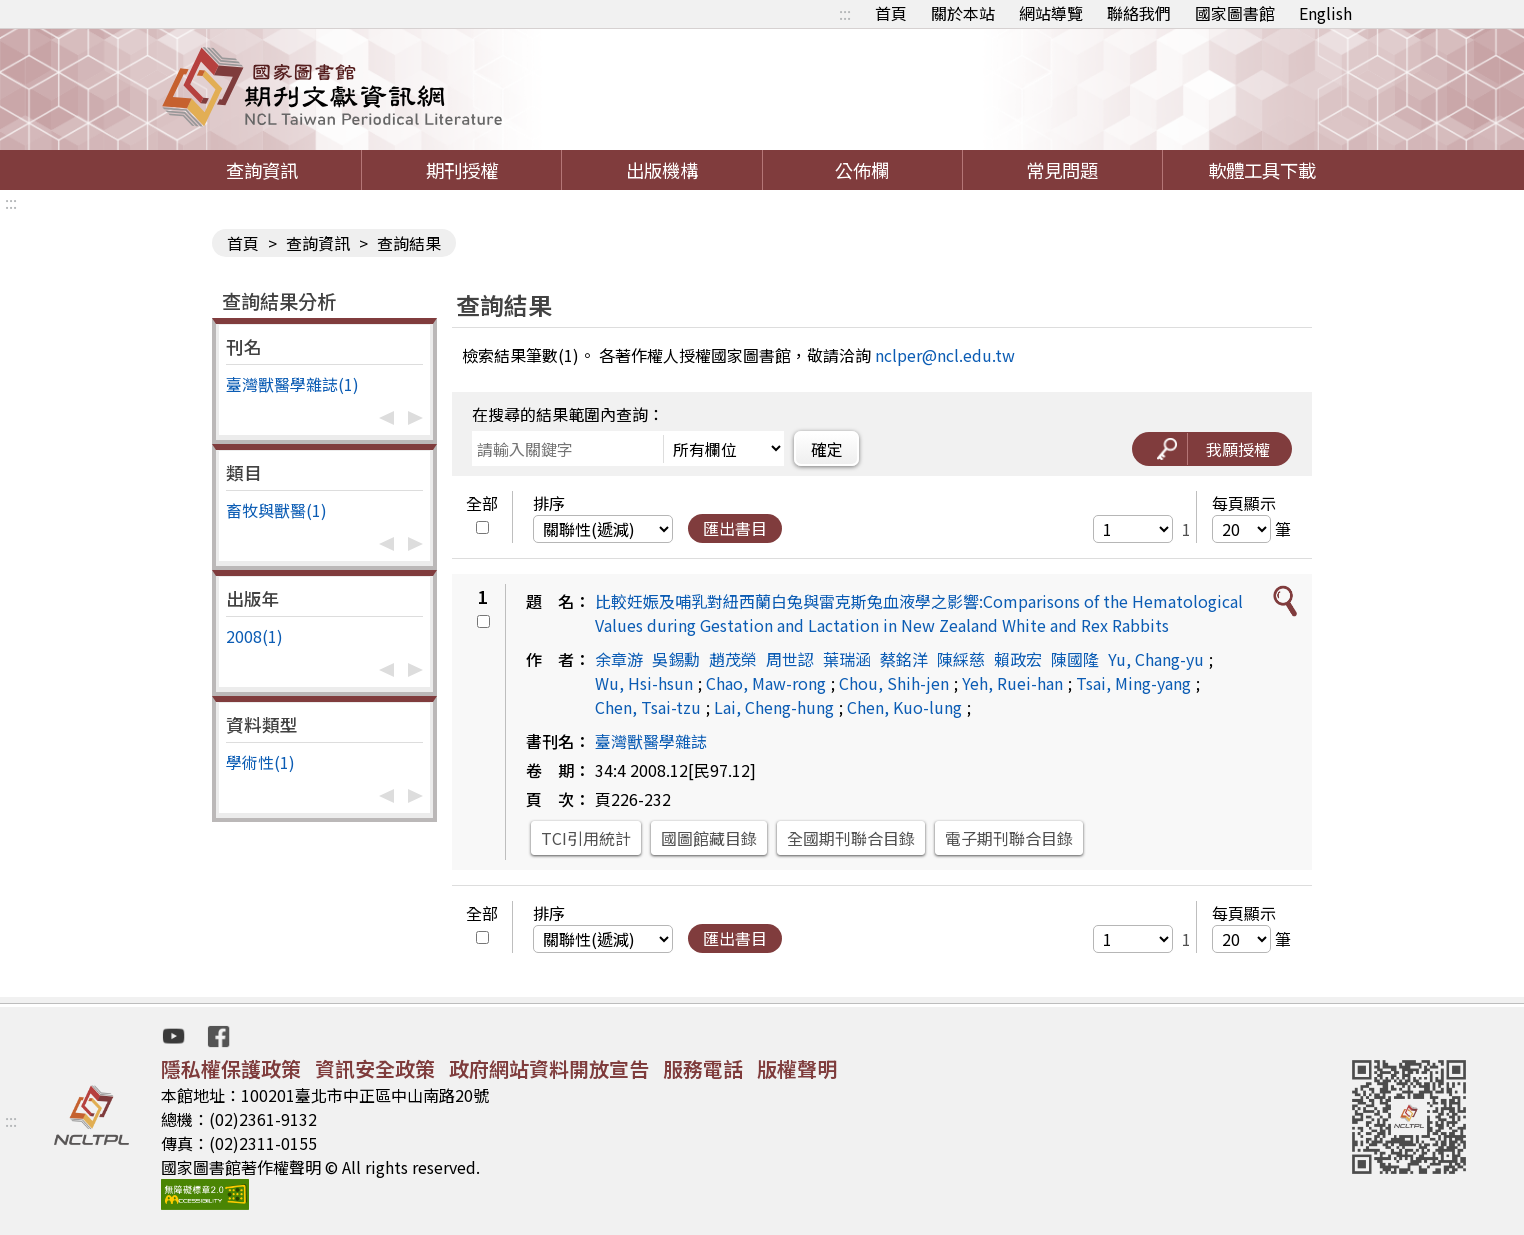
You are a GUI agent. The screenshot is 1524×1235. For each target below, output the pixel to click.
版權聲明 (797, 1068)
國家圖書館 (1235, 13)
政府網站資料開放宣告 (549, 1068)
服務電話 (703, 1068)
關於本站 (963, 13)
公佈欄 (862, 170)
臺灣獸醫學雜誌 (651, 741)
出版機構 (662, 170)
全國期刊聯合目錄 (851, 838)
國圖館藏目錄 (709, 838)
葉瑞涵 (847, 659)
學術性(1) (260, 762)
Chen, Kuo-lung (904, 707)
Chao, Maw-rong (766, 683)
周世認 (790, 659)
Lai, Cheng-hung (774, 707)
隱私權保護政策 (231, 1068)
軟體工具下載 (1262, 170)
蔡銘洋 (904, 659)
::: (845, 13)
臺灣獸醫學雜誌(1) (292, 384)
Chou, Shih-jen (894, 683)
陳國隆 (1075, 659)
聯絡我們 (1139, 13)
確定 (827, 449)
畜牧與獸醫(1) (276, 510)
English (1325, 13)
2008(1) (254, 636)
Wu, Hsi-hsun (644, 683)
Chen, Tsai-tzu (648, 707)
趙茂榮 (733, 659)
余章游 (619, 659)
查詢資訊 (262, 170)
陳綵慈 (961, 659)
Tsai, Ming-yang (1133, 683)
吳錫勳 (676, 659)
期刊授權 (462, 170)
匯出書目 (735, 528)
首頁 (891, 13)
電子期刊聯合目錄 (1009, 838)
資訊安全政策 (375, 1068)
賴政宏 (1018, 659)
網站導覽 (1051, 13)
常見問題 (1062, 170)
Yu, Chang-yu (1156, 659)
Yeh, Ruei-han (1012, 683)
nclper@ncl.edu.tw (945, 355)
